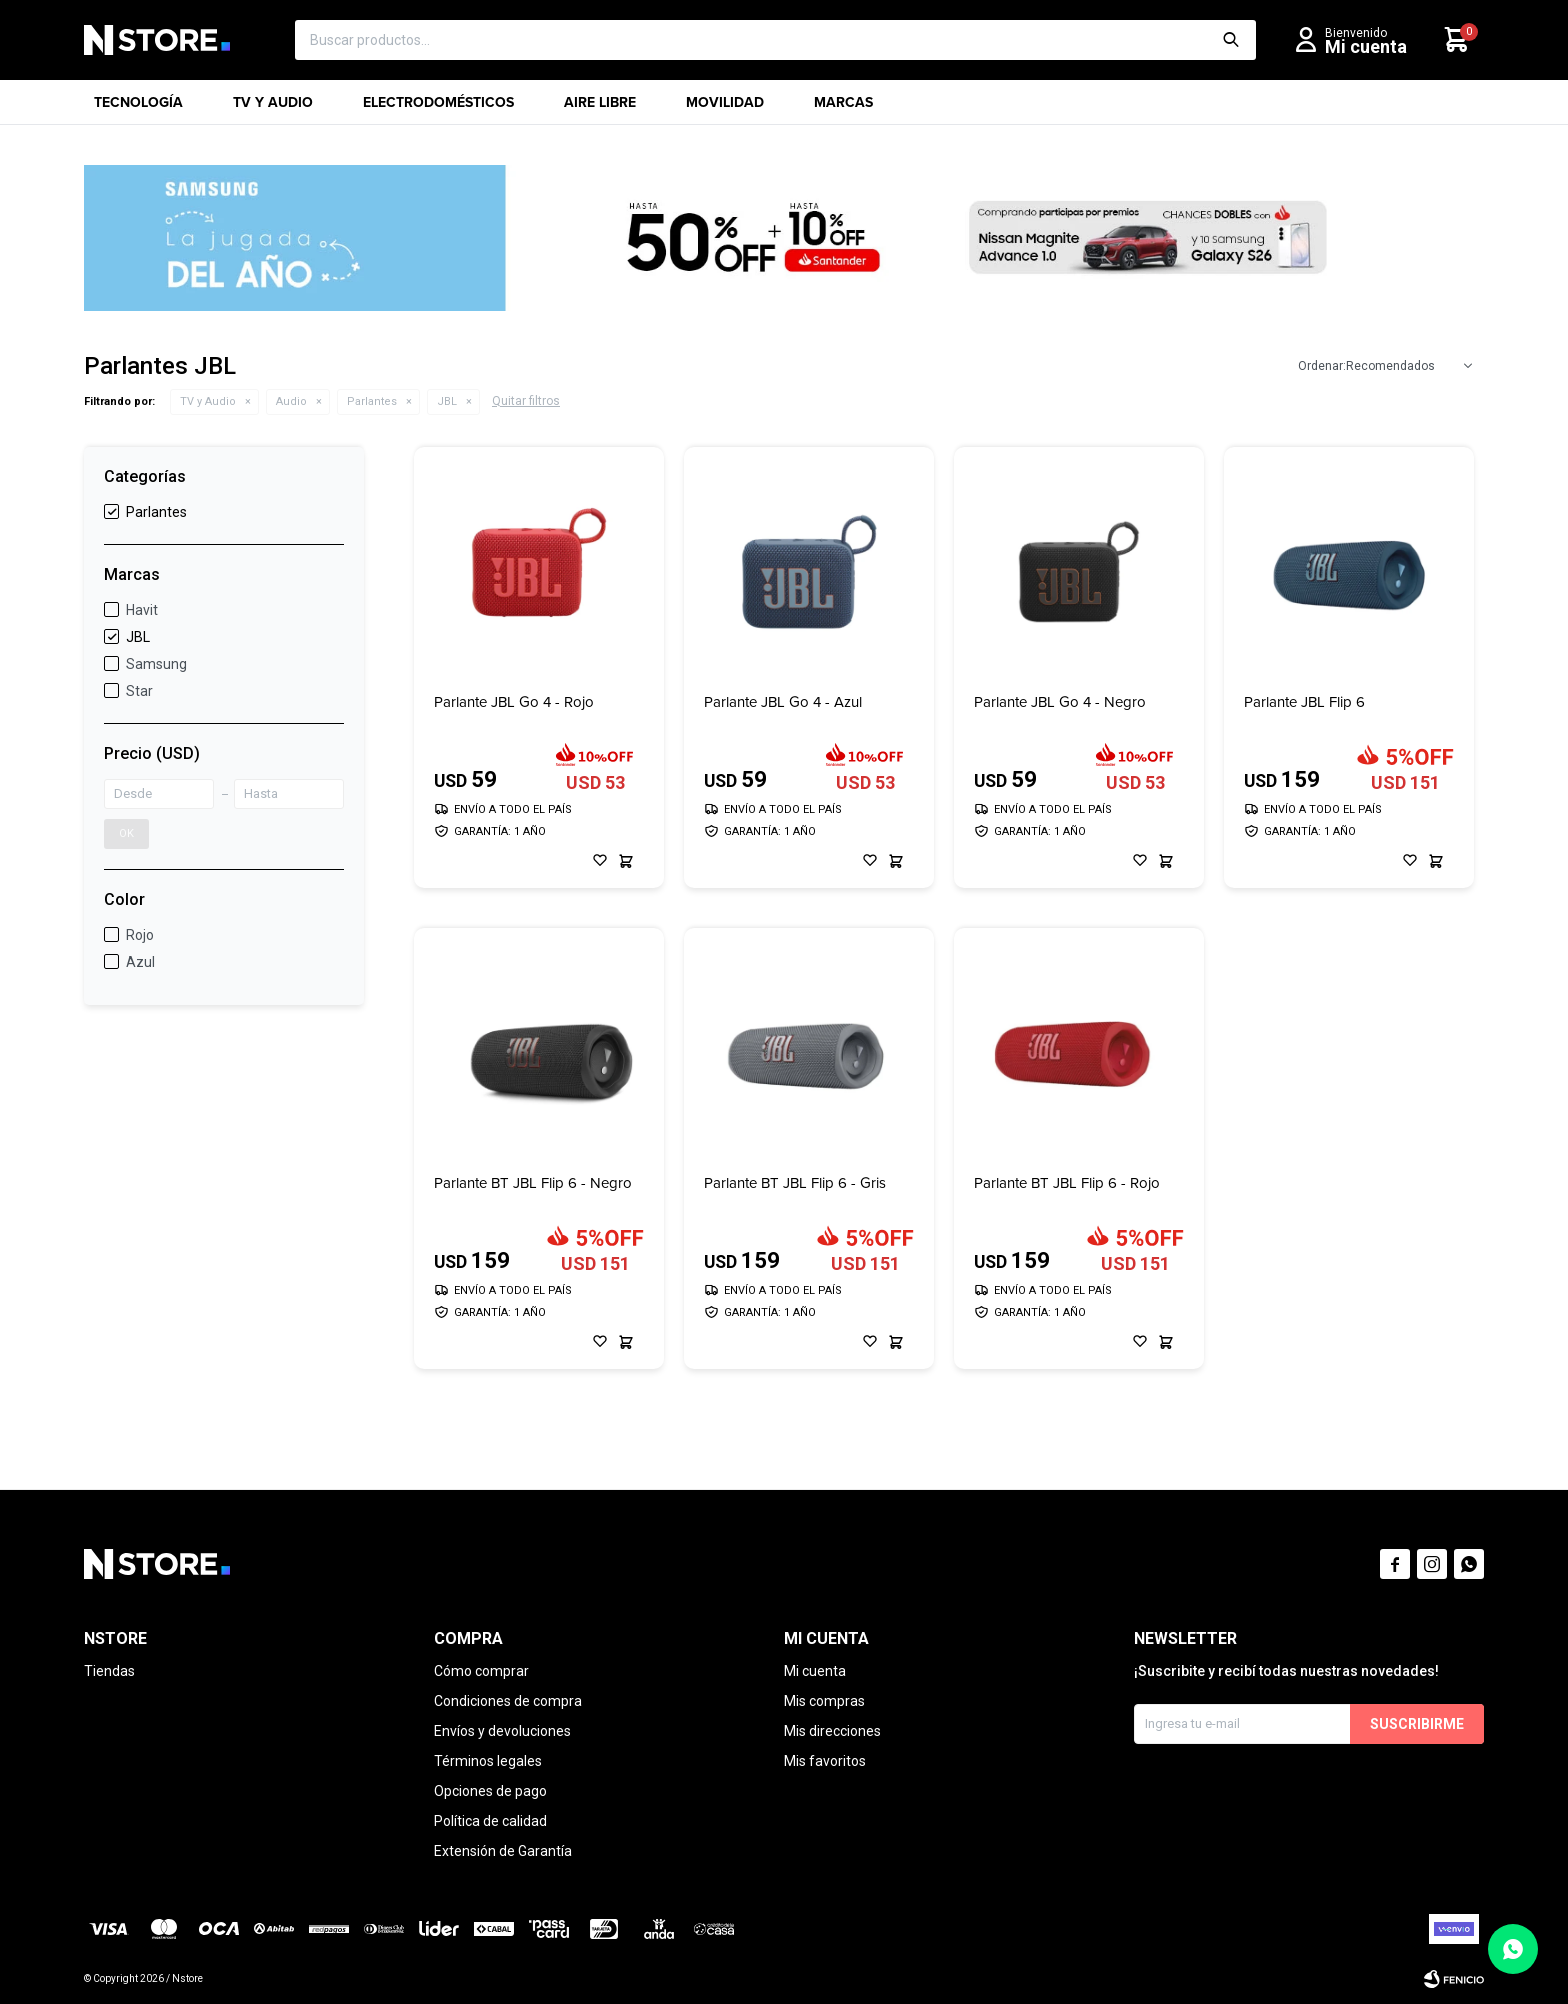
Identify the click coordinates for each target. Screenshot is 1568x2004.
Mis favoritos (825, 1761)
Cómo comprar (481, 1671)
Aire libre (600, 108)
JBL (447, 401)
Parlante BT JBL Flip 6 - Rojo (1067, 1183)
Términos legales (488, 1761)
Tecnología (138, 108)
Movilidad (725, 108)
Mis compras (824, 1701)
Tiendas (109, 1671)
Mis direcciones (832, 1731)
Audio (291, 401)
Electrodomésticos (438, 108)
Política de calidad (490, 1821)
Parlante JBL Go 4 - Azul (783, 702)
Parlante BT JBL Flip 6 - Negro (533, 1183)
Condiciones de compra (508, 1701)
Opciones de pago (490, 1791)
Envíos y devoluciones (502, 1731)
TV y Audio (273, 108)
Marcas (843, 108)
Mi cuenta (815, 1671)
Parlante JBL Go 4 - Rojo (514, 702)
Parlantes (372, 401)
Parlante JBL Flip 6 (1304, 702)
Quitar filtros (526, 401)
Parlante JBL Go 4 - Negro (1060, 702)
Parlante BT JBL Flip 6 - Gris (795, 1183)
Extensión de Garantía (503, 1851)
